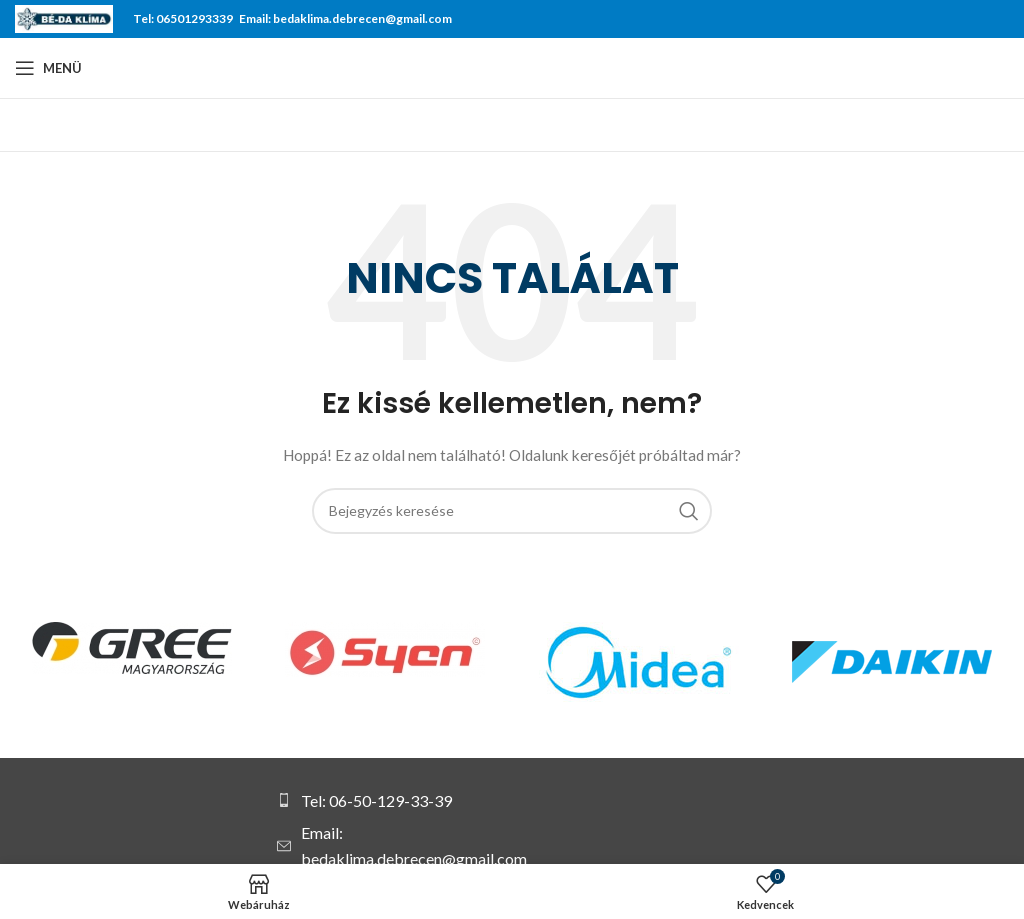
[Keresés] (512, 511)
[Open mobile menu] (48, 68)
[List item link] (396, 801)
